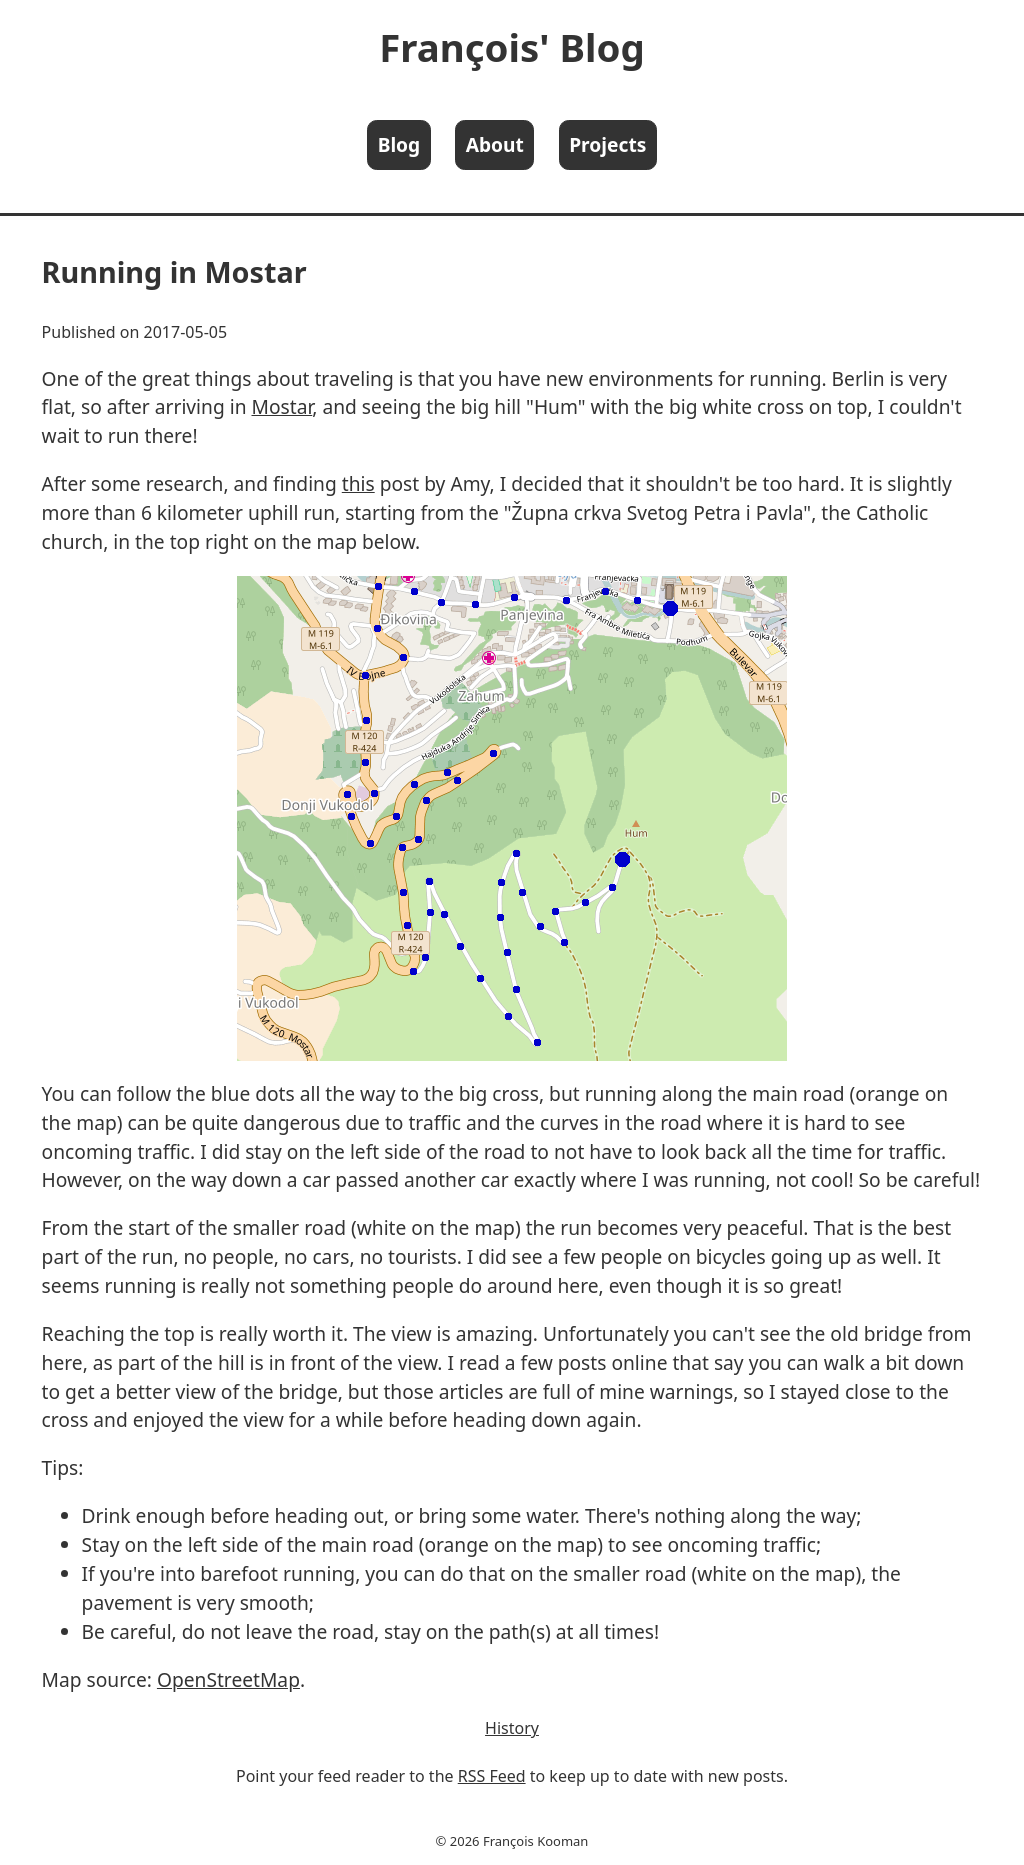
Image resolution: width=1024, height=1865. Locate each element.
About (495, 144)
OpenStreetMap (228, 1679)
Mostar (282, 406)
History (512, 1728)
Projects (607, 144)
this (358, 483)
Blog (399, 144)
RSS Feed (492, 1776)
